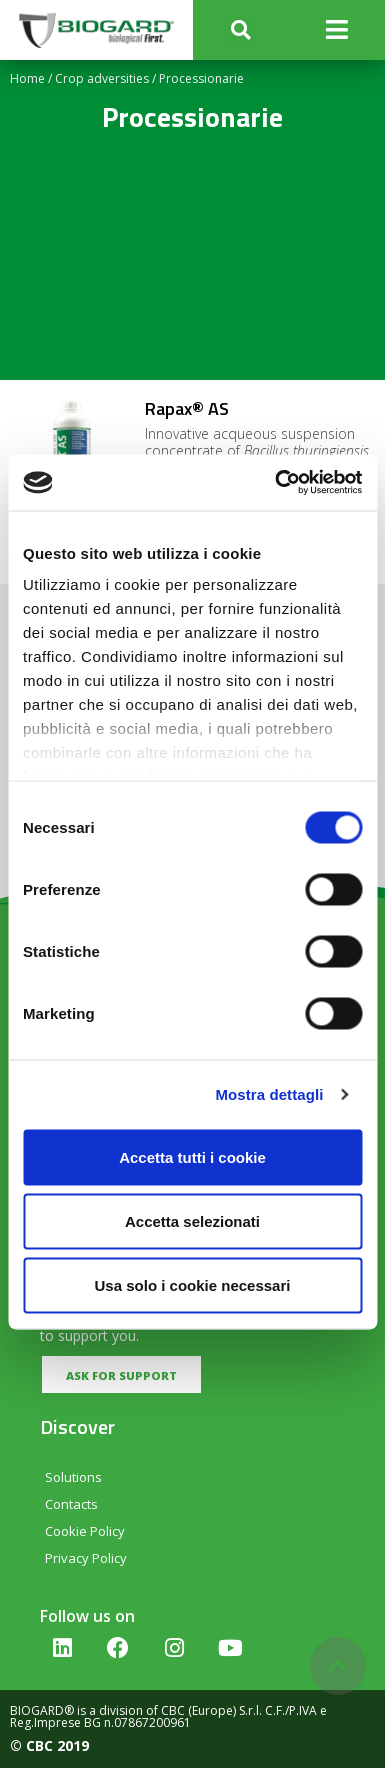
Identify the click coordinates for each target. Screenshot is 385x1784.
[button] (240, 30)
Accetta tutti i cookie (192, 1156)
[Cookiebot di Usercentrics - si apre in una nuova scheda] (276, 483)
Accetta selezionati (192, 1220)
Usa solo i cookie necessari (193, 1284)
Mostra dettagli (269, 1094)
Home (27, 78)
